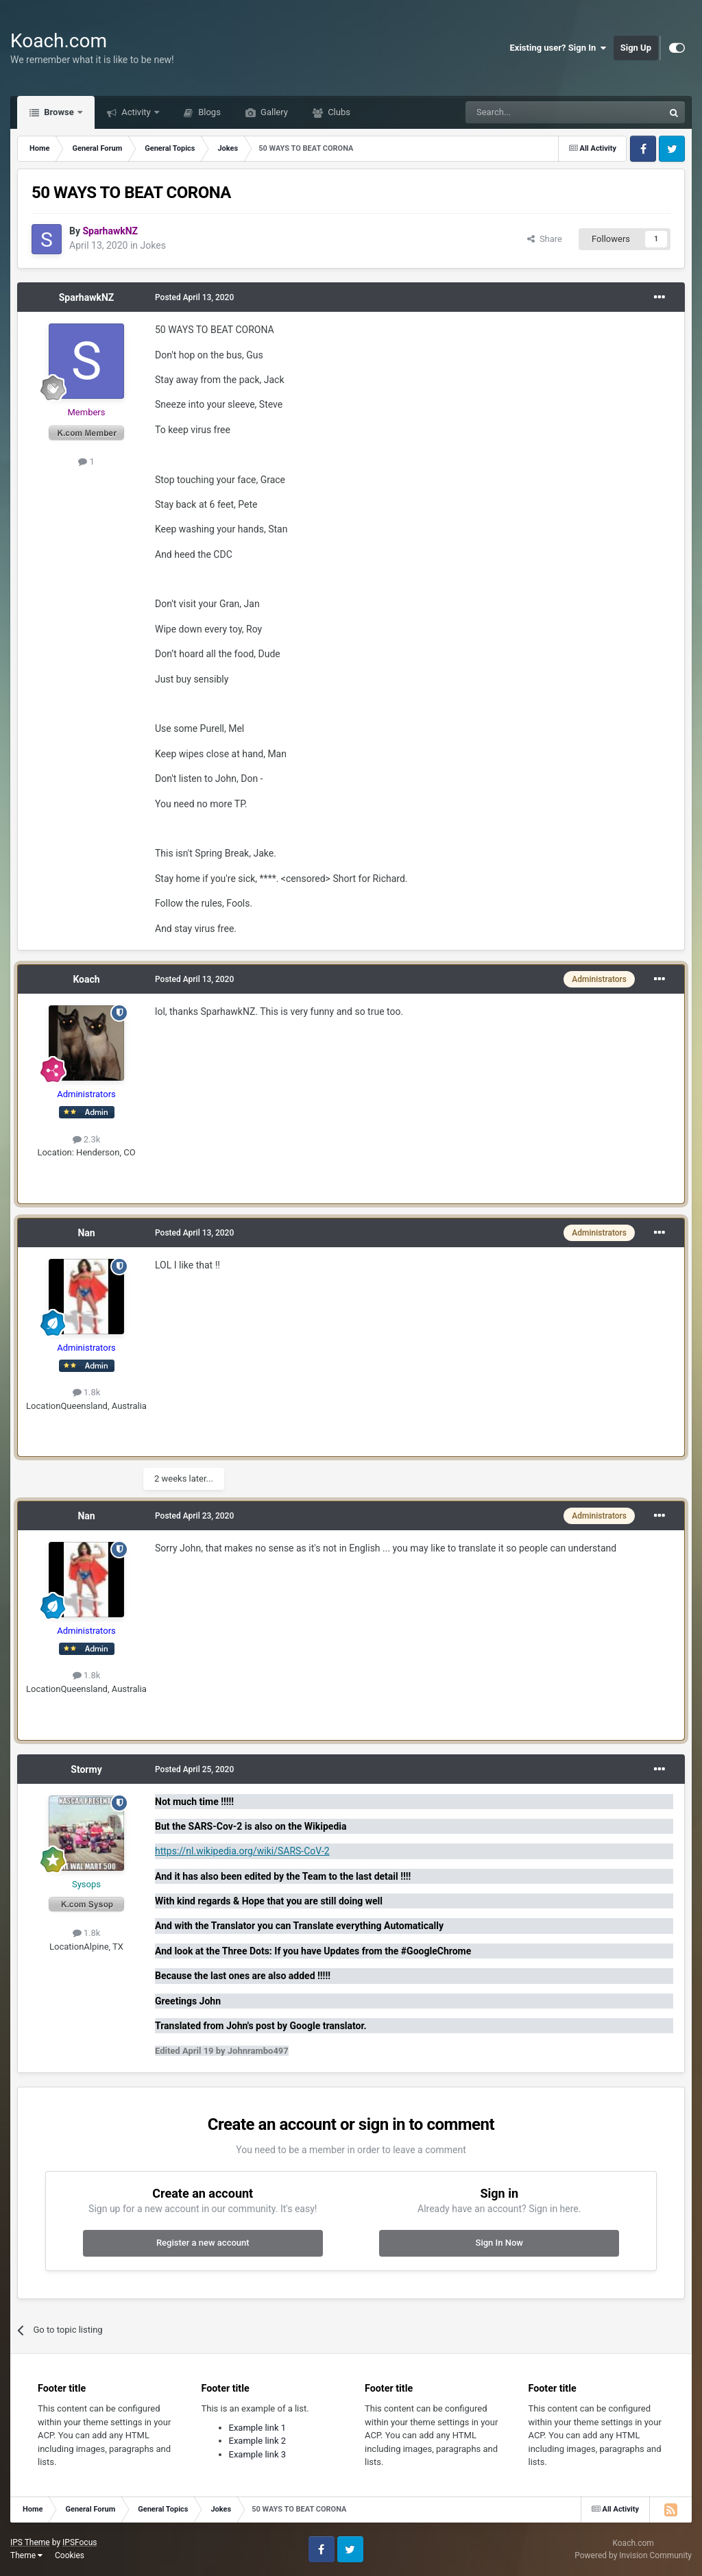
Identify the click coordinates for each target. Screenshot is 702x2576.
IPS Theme (30, 2542)
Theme (26, 2555)
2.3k (87, 1139)
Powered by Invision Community (633, 2555)
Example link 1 (258, 2427)
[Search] (531, 112)
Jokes (153, 245)
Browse (59, 112)
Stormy (86, 1769)
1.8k (87, 1392)
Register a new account (203, 2242)
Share (544, 239)
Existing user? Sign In (558, 48)
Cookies (69, 2555)
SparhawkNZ (86, 297)
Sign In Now (499, 2242)
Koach (86, 979)
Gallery (273, 112)
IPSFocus (79, 2542)
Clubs (338, 112)
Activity (136, 112)
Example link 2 (258, 2441)
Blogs (208, 112)
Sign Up (635, 47)
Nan (86, 1232)
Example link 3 (258, 2454)
